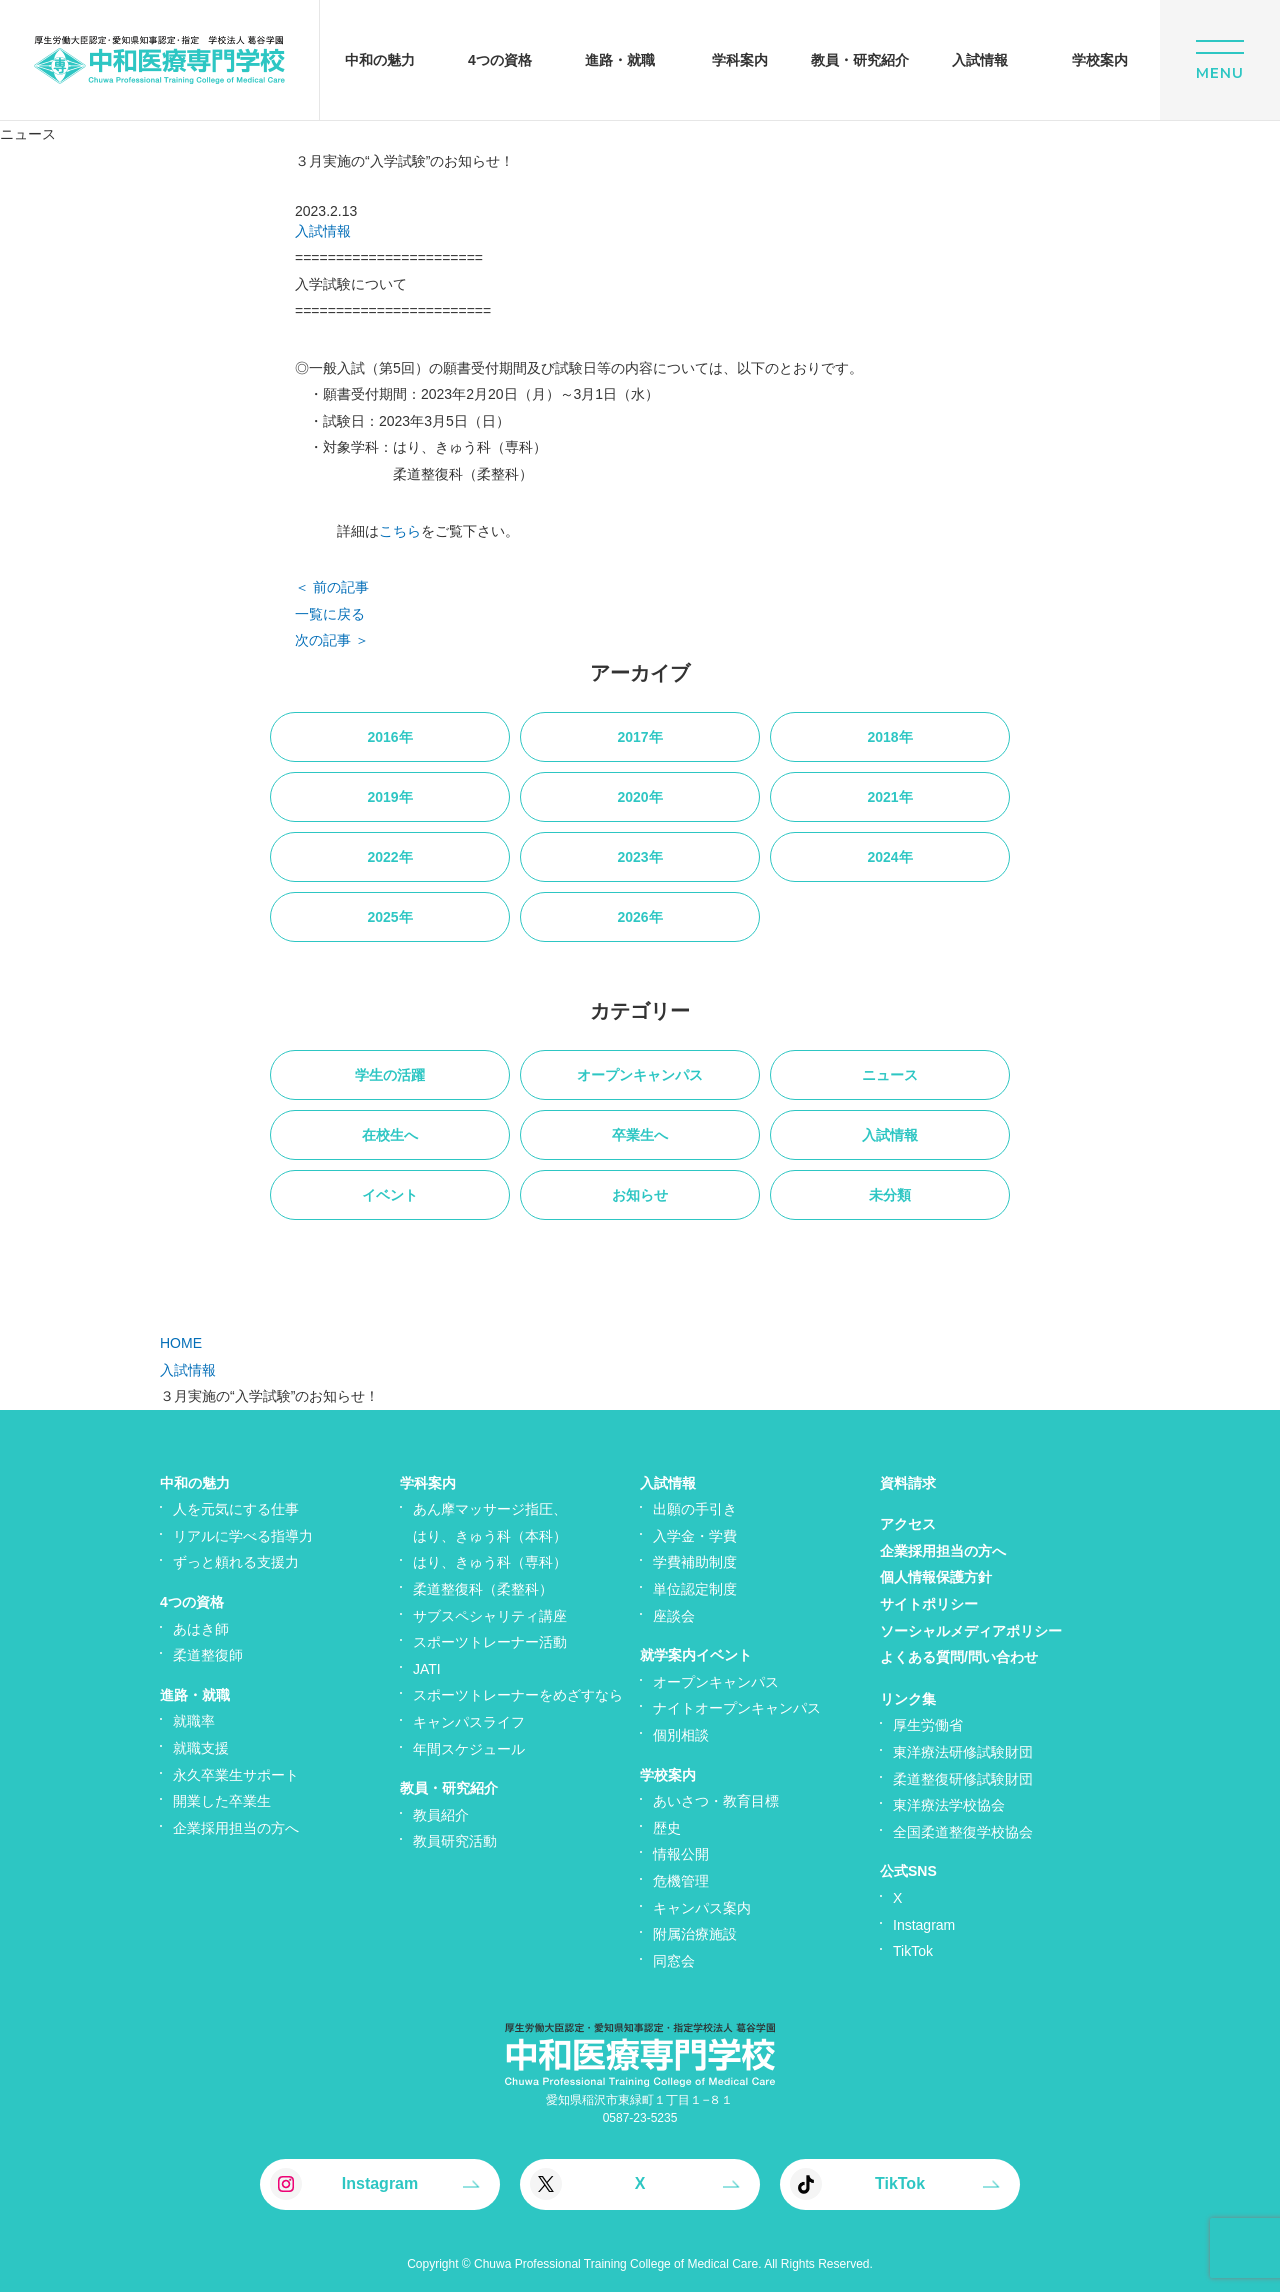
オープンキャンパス (640, 1075)
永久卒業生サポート (236, 1775)
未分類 (890, 1195)
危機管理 (681, 1881)
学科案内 (428, 1483)
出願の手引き (695, 1509)
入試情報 (323, 231)
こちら (400, 531)
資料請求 (908, 1483)
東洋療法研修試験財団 (963, 1752)
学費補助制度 (695, 1562)
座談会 (674, 1616)
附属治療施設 (695, 1934)
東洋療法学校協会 (949, 1805)
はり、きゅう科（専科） (490, 1562)
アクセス (908, 1524)
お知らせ (640, 1195)
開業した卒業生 (222, 1801)
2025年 (389, 917)
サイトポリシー (929, 1604)
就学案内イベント (696, 1655)
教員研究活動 (455, 1841)
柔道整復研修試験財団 (963, 1779)
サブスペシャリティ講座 (490, 1616)
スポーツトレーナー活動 (490, 1642)
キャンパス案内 (702, 1908)
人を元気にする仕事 (236, 1509)
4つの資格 (192, 1602)
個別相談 (681, 1735)
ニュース (890, 1075)
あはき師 (201, 1629)
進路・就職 (195, 1695)
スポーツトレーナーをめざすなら (518, 1695)
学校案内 (668, 1775)
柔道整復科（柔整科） (483, 1589)
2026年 (639, 917)
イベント (390, 1195)
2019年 (389, 797)
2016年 (389, 737)
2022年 (389, 857)
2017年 (639, 737)
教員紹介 (441, 1815)
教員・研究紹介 (449, 1788)
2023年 (639, 857)
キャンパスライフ (469, 1722)
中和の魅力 (195, 1483)
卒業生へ (640, 1135)
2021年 (889, 797)
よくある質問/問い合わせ (959, 1657)
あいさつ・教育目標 (716, 1801)
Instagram (924, 1925)
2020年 (639, 797)
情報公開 (681, 1854)
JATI (427, 1669)
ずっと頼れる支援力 (236, 1562)
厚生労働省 (928, 1725)
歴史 (667, 1828)
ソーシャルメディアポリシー (971, 1631)
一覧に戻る (330, 614)
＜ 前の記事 (332, 587)
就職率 (194, 1721)
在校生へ (390, 1135)
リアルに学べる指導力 (243, 1536)
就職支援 (201, 1748)
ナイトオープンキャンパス (737, 1708)
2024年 (889, 857)
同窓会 (674, 1961)
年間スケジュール (469, 1749)
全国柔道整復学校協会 (963, 1832)
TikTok (913, 1951)
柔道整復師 (208, 1655)
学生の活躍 (390, 1075)
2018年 (889, 737)
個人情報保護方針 (936, 1577)
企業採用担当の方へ (236, 1828)
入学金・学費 (695, 1536)
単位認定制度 (695, 1589)
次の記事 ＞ (332, 640)
